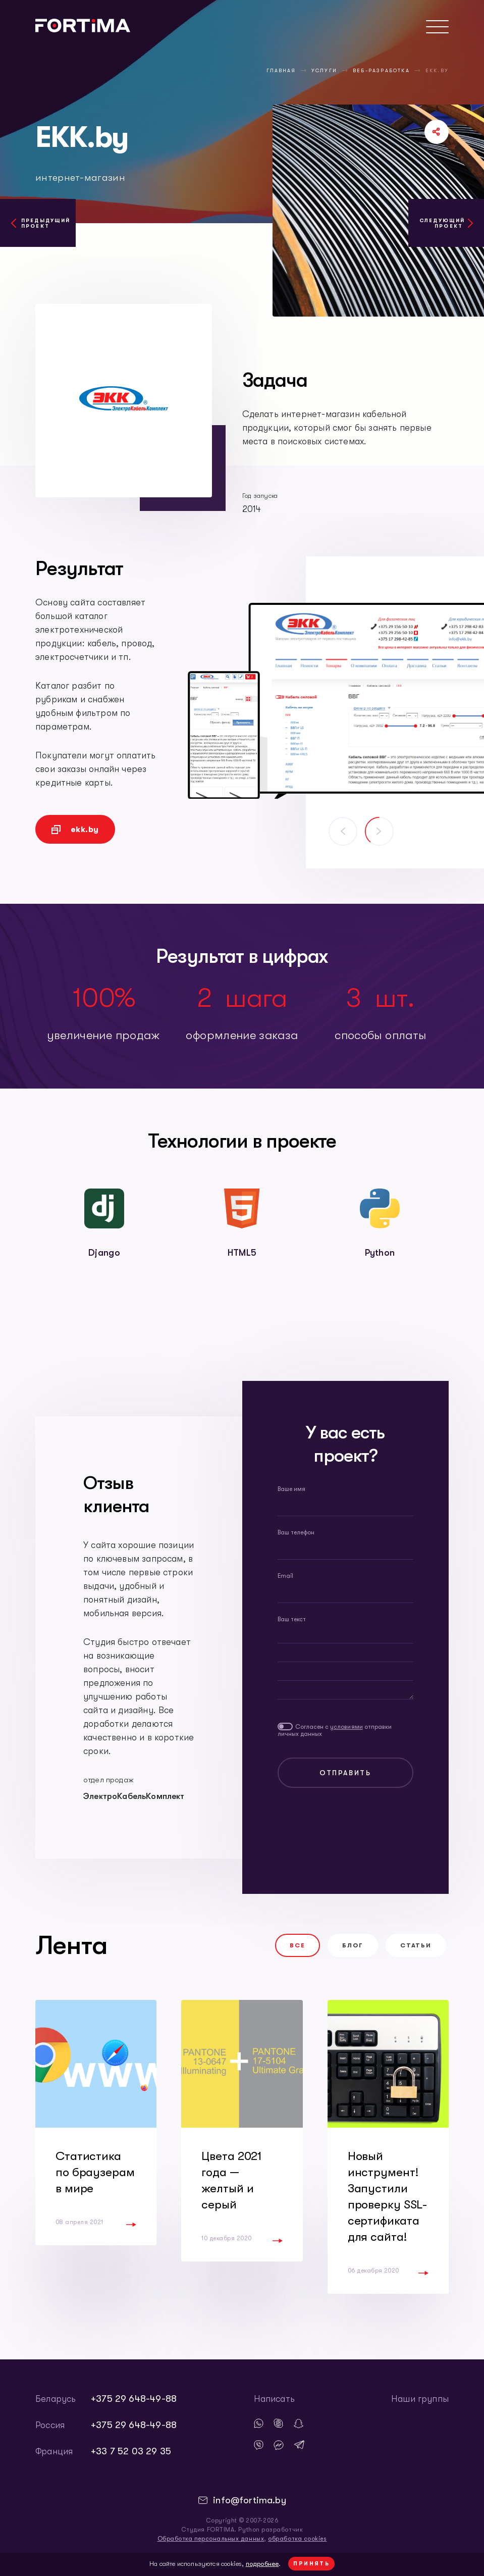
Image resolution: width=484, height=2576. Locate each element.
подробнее (262, 2563)
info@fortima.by (249, 2500)
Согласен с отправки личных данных (335, 1730)
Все (297, 1945)
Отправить (345, 1773)
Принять (311, 2563)
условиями (346, 1726)
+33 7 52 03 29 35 (131, 2451)
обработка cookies (297, 2538)
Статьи (416, 1945)
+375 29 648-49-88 (134, 2398)
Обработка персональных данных (210, 2538)
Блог (352, 1945)
